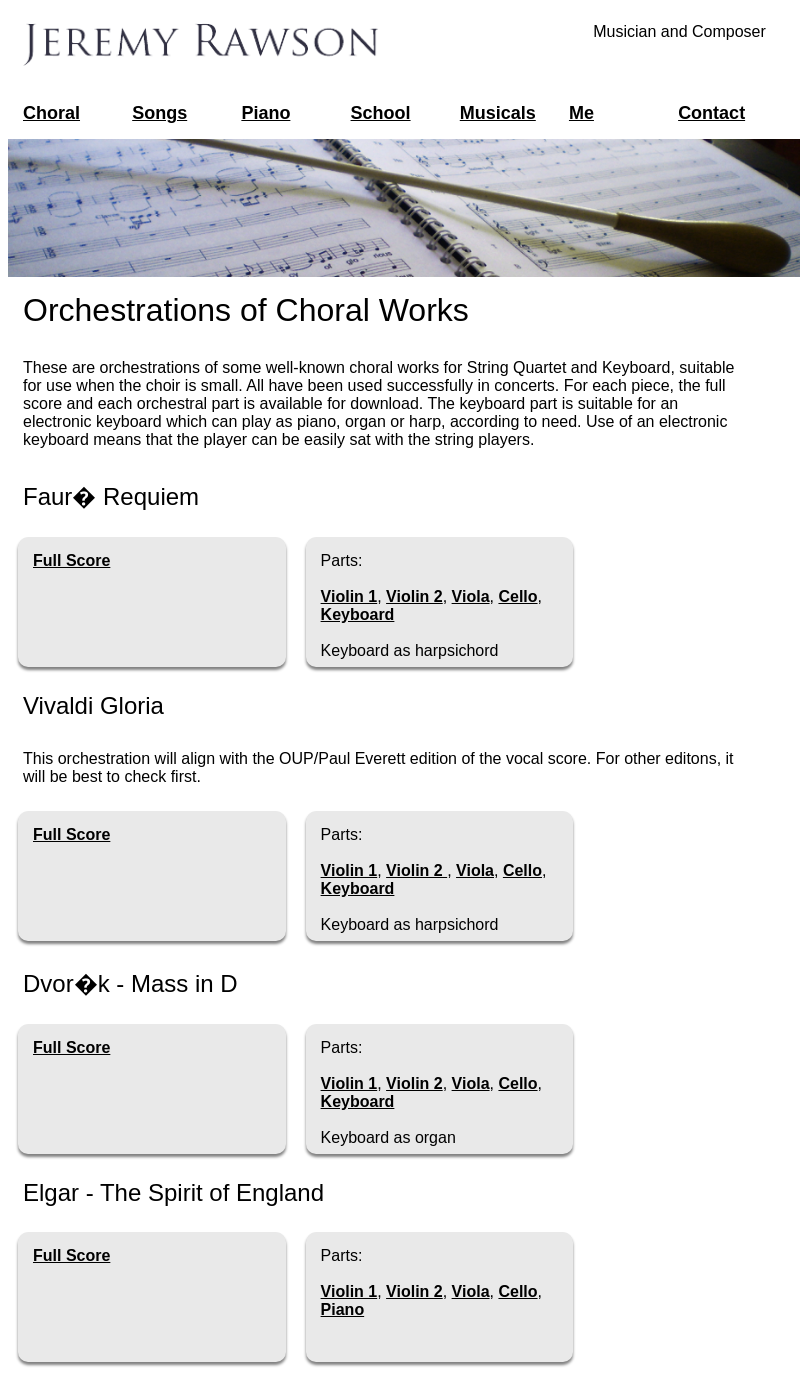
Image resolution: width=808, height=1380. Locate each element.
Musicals (498, 113)
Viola (471, 596)
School (381, 113)
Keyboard (358, 614)
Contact (711, 113)
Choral (51, 113)
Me (581, 113)
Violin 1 (349, 596)
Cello (517, 596)
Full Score (71, 560)
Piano (265, 113)
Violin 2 (414, 596)
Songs (159, 113)
